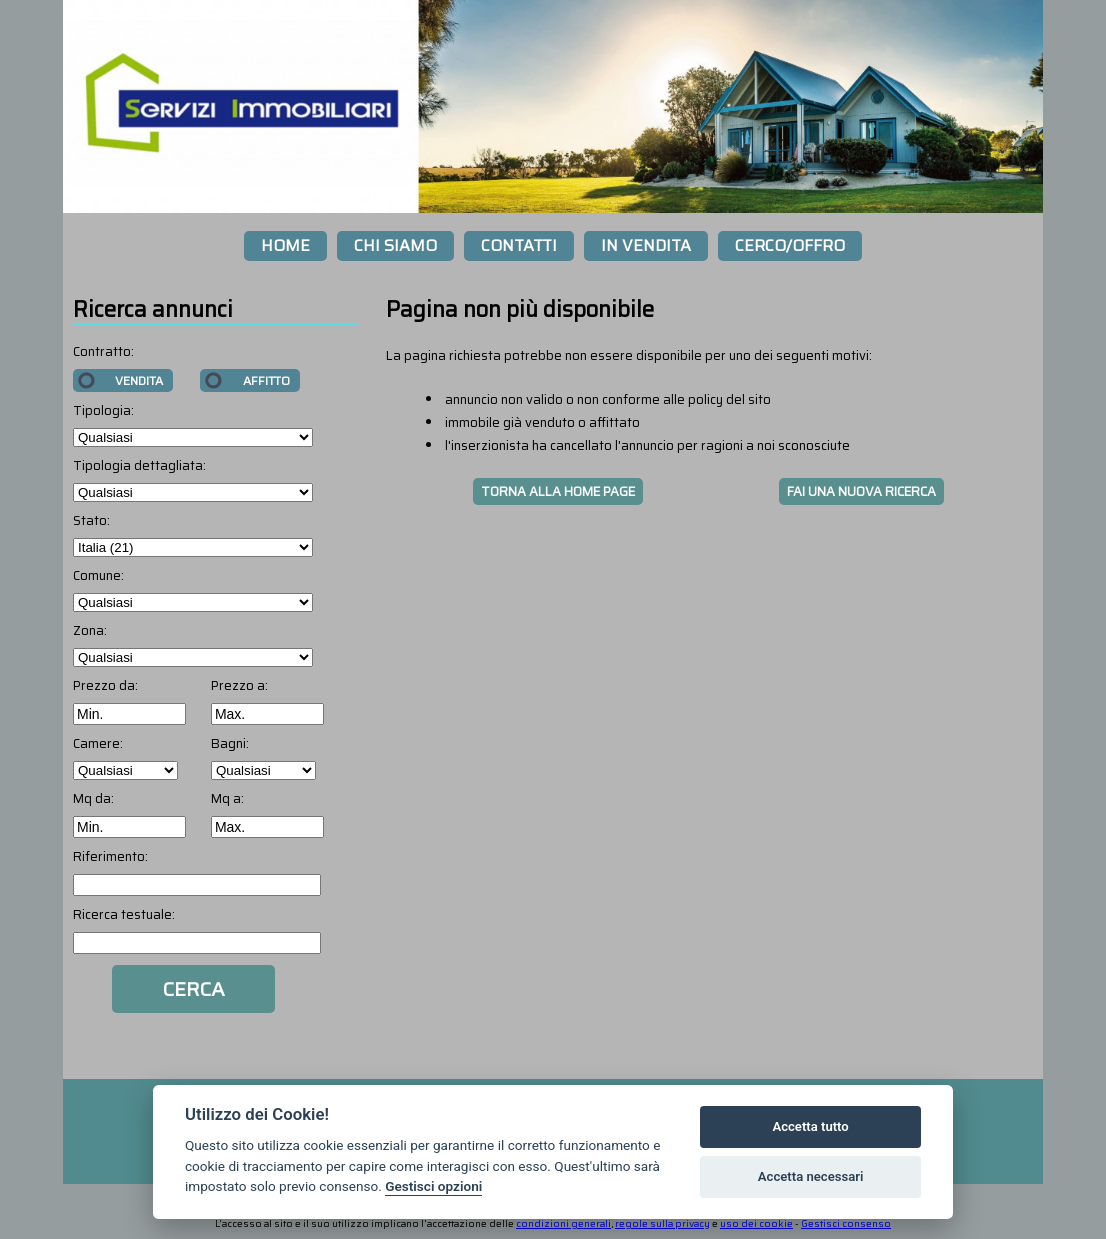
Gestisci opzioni (433, 1186)
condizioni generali (563, 1223)
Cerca (193, 989)
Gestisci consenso (846, 1223)
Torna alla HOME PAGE (558, 491)
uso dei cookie (756, 1223)
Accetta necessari (811, 1176)
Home (285, 245)
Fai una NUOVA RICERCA (861, 491)
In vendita (646, 245)
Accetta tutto (810, 1126)
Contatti (519, 245)
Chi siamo (395, 245)
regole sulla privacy (662, 1223)
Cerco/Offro (790, 245)
